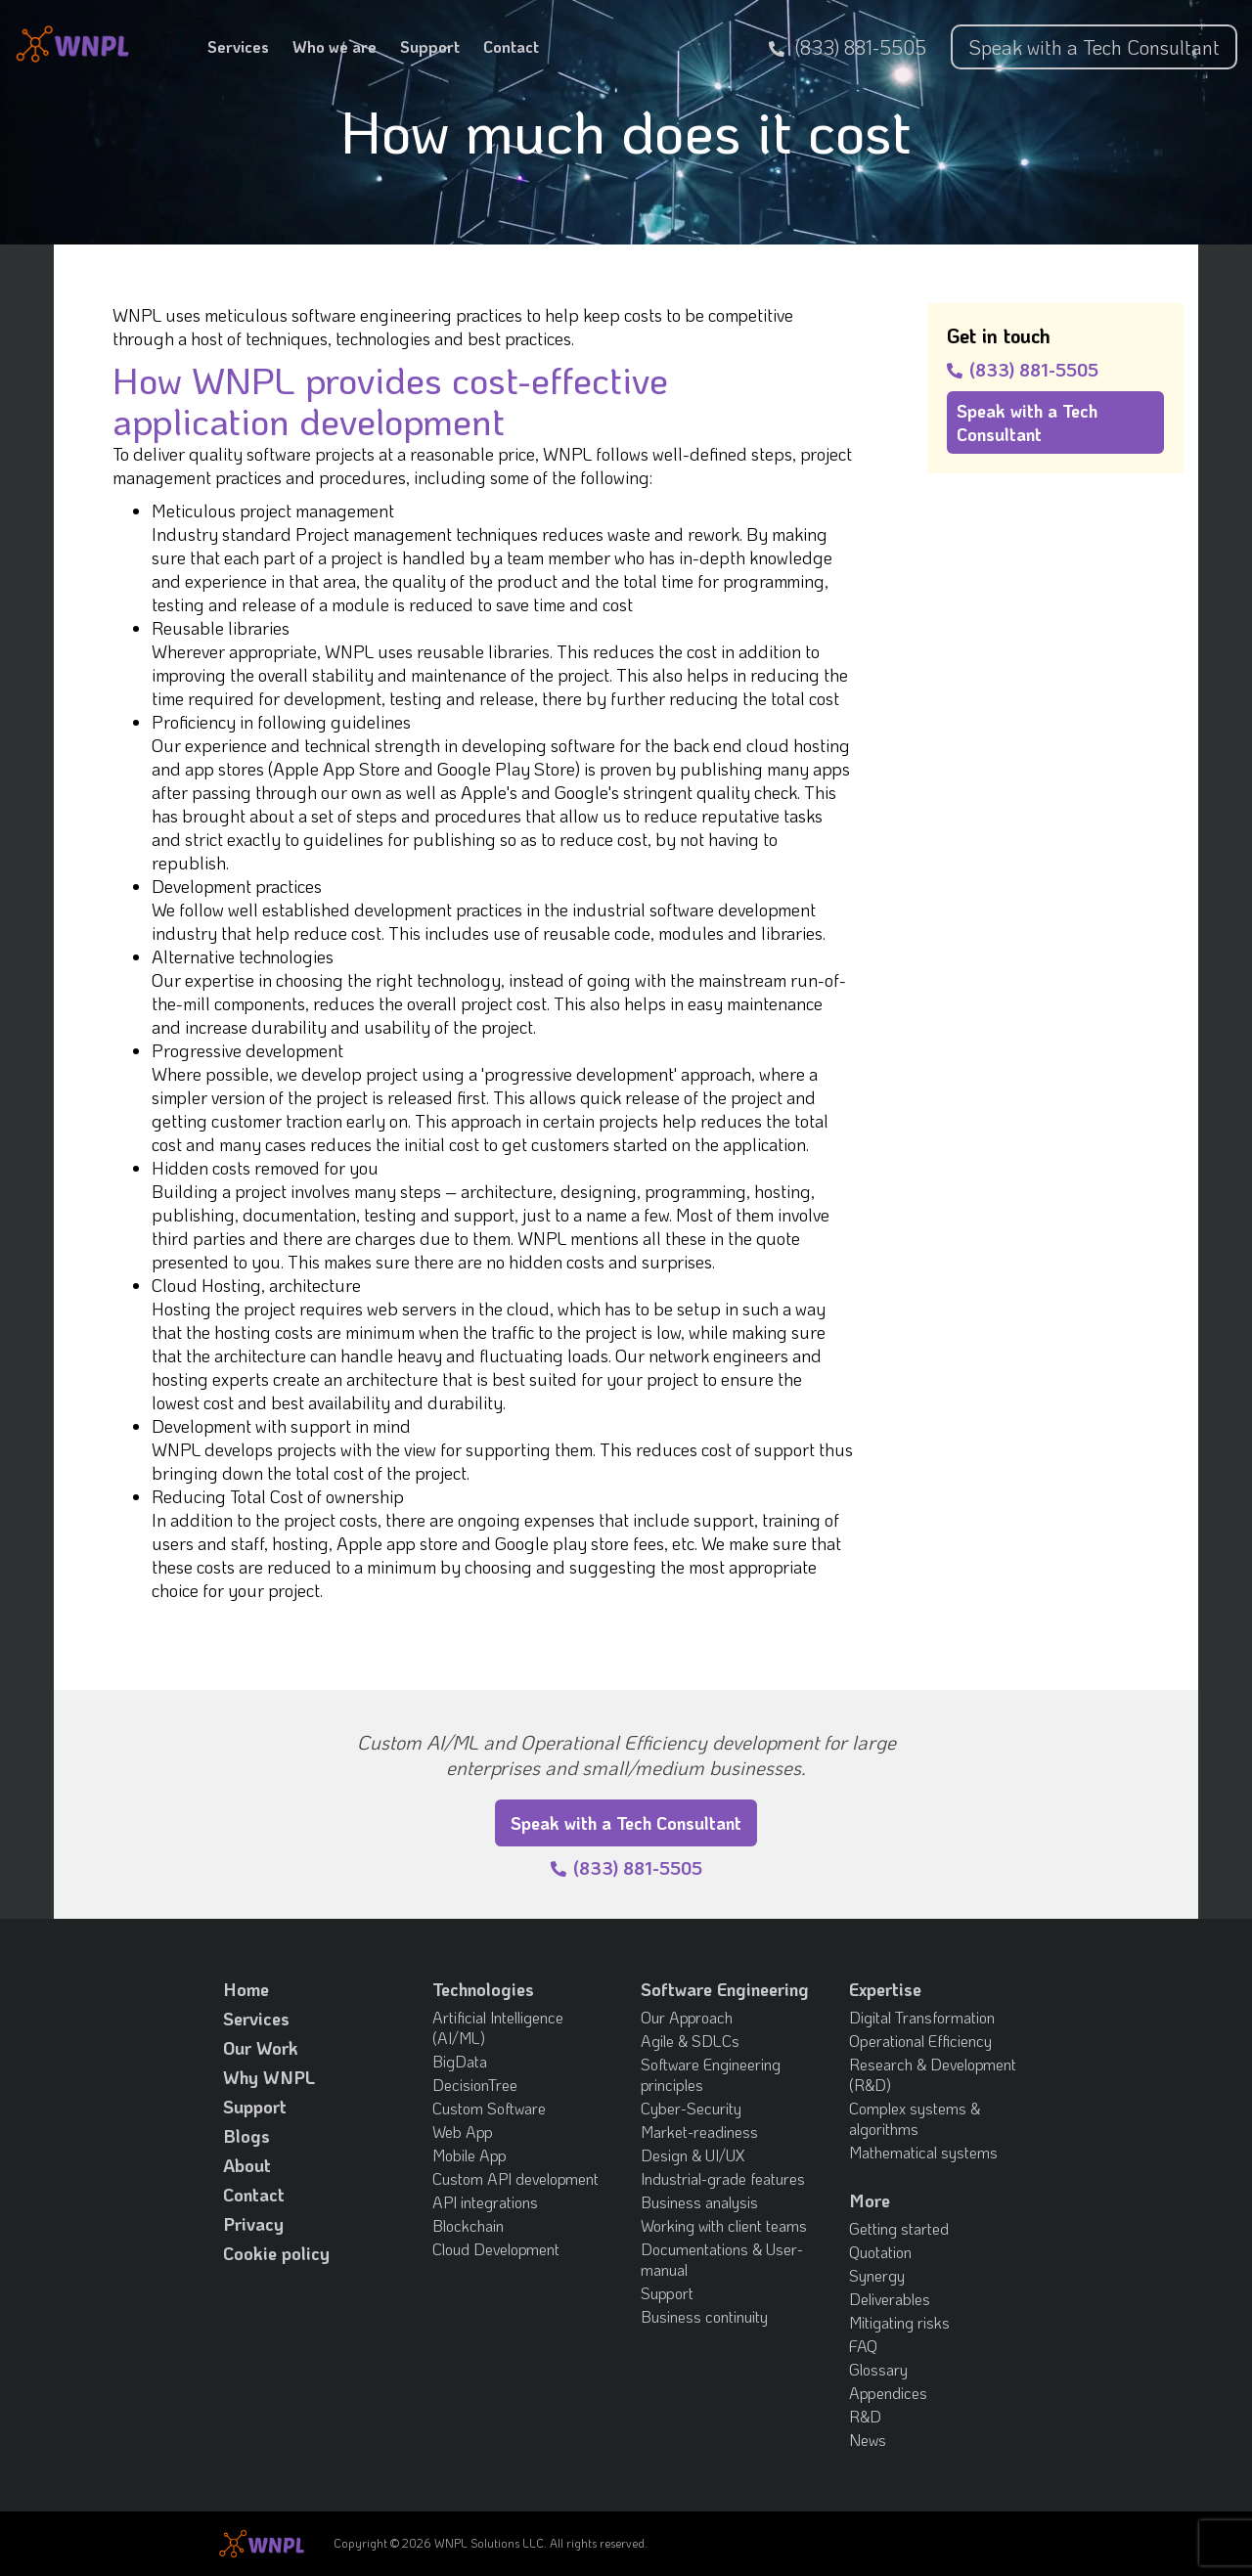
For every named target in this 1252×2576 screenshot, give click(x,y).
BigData (459, 2061)
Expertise (885, 1989)
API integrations (485, 2202)
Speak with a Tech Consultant (1094, 47)
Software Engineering (725, 1989)
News (867, 2439)
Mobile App (469, 2155)
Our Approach (687, 2017)
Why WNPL (269, 2077)
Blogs (246, 2136)
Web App (462, 2131)
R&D (865, 2416)
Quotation (880, 2252)
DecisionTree (474, 2084)
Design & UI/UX (692, 2155)
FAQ (863, 2345)
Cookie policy (276, 2253)
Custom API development (515, 2178)
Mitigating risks (899, 2322)
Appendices (888, 2392)
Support (430, 46)
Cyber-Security (691, 2108)
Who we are (334, 46)
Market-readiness (699, 2131)
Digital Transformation (922, 2017)
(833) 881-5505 (847, 47)
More (869, 2200)
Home (246, 1989)
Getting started (899, 2228)
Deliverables (889, 2298)
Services (238, 46)
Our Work (260, 2048)
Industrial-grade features (723, 2178)
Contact (511, 46)
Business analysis (699, 2202)
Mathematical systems (923, 2152)
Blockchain (468, 2225)
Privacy (253, 2224)
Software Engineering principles (711, 2074)
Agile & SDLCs (690, 2040)
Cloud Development (495, 2249)
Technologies (483, 1989)
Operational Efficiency (920, 2040)
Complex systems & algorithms (914, 2118)
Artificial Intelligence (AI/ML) (497, 2027)
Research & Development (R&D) (932, 2074)
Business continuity (704, 2316)
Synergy (877, 2275)
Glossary (878, 2369)
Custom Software (489, 2108)
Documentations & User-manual (722, 2259)
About (247, 2165)
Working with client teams (724, 2225)
